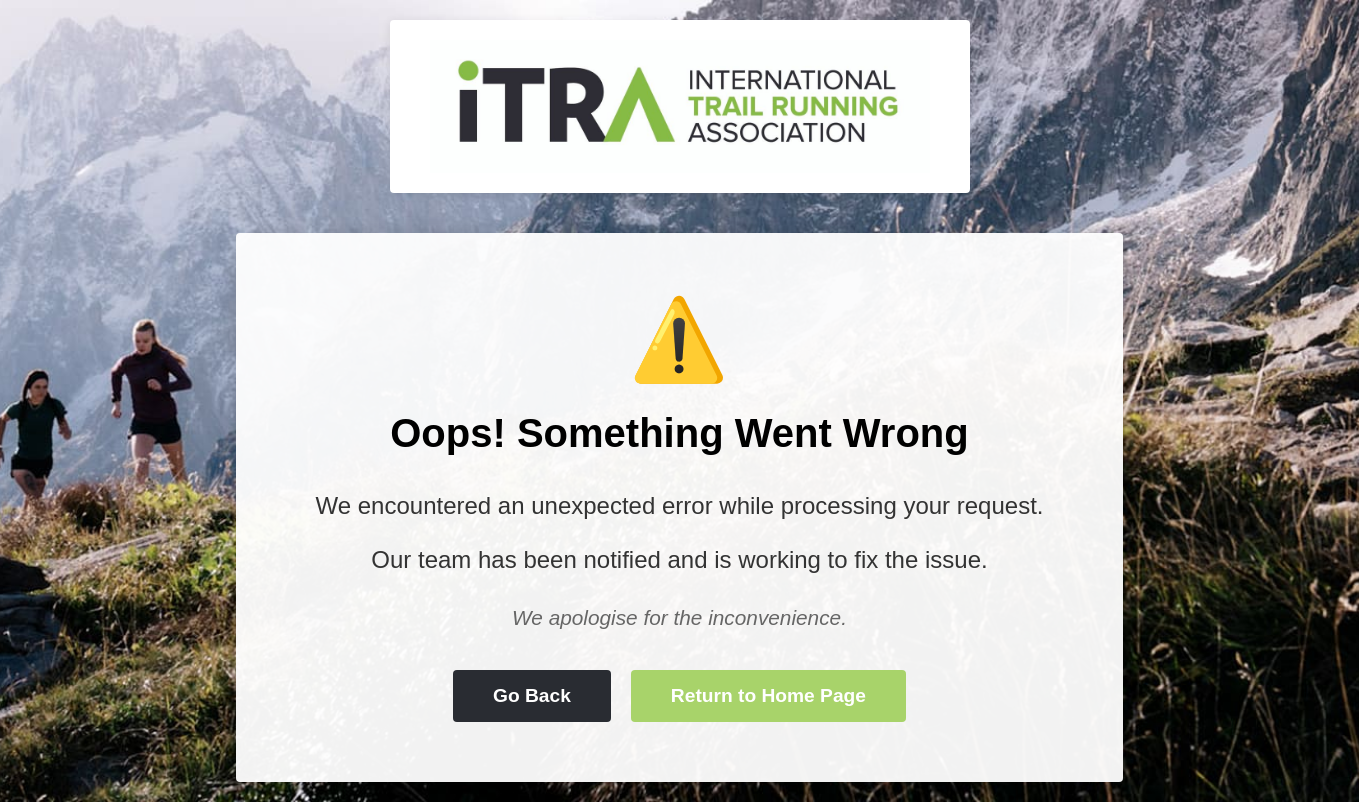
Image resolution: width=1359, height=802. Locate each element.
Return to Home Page (768, 695)
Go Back (532, 695)
